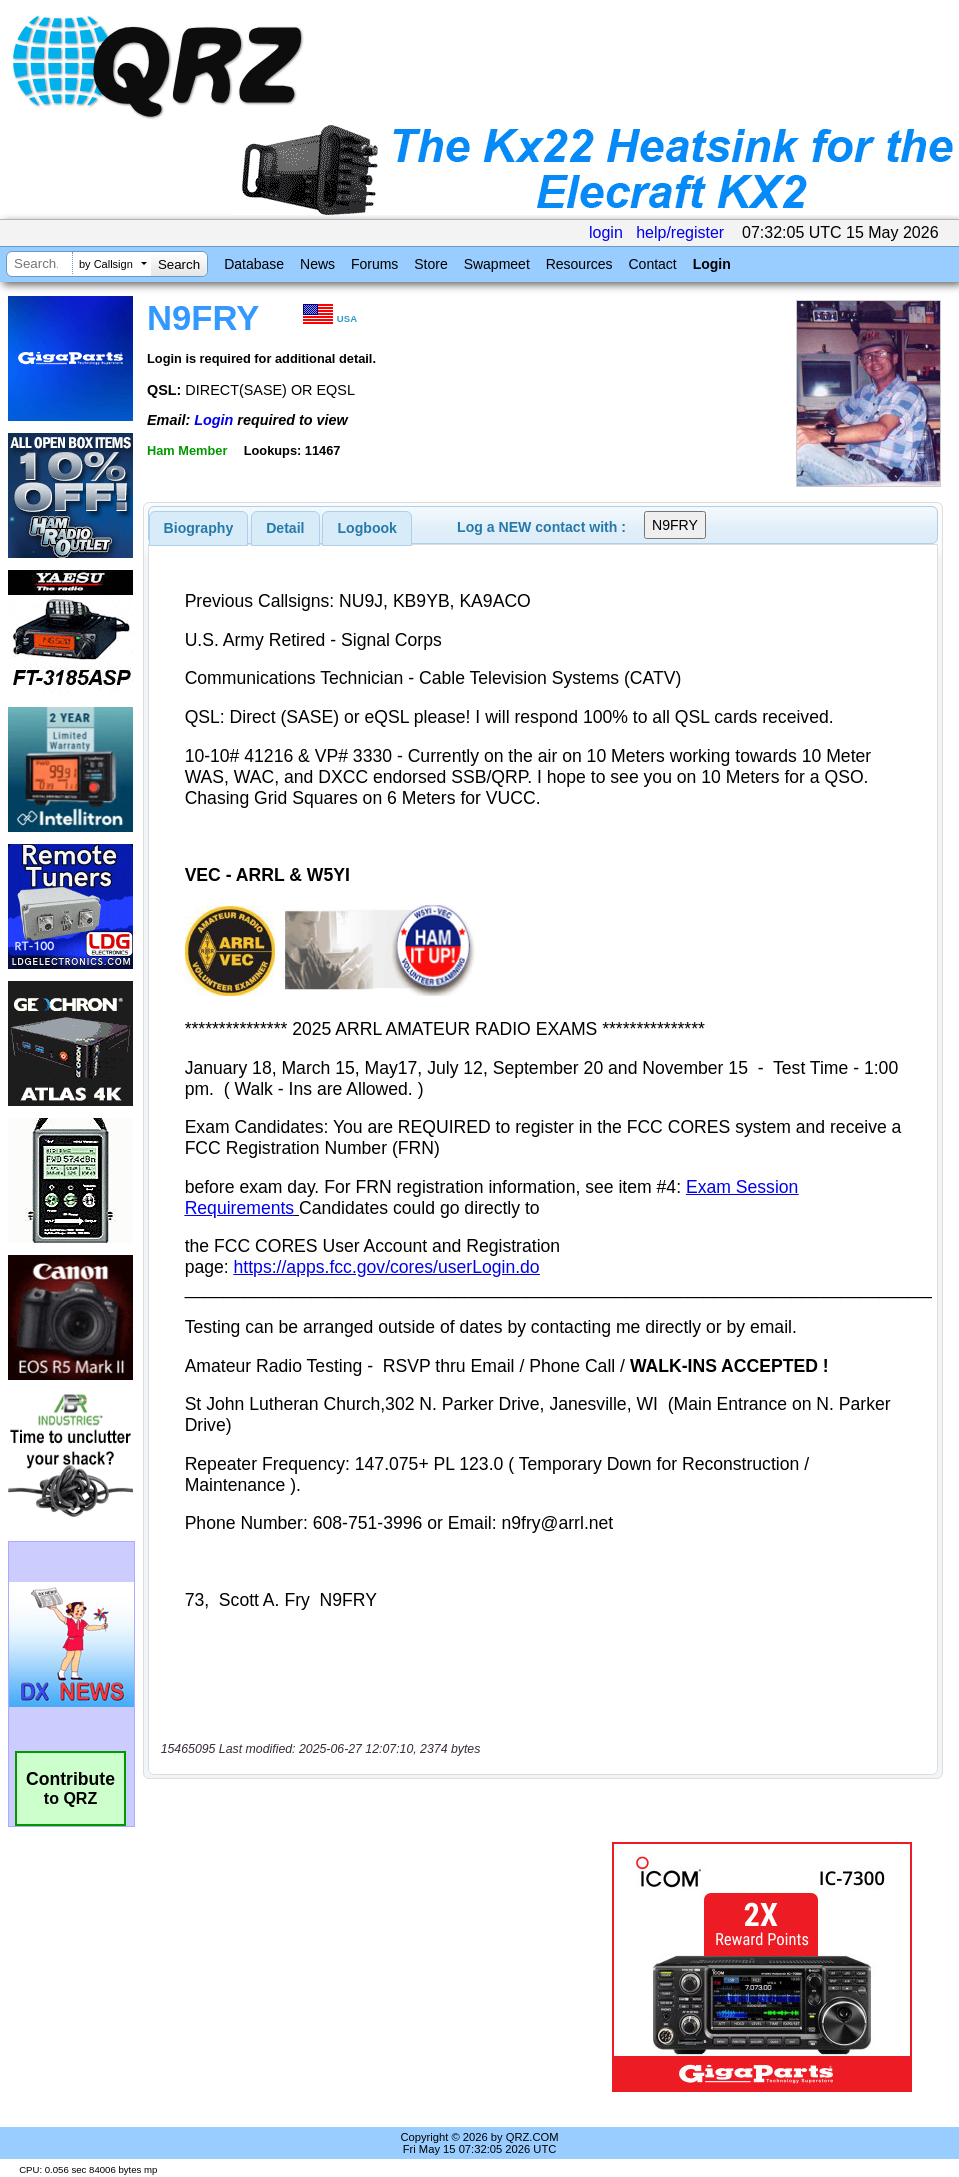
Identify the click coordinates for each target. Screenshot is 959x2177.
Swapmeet (497, 264)
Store (430, 264)
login (606, 232)
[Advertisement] (378, 1967)
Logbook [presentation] (367, 528)
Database (254, 264)
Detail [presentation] (285, 528)
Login (712, 264)
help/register (680, 232)
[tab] (199, 528)
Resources (579, 264)
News (317, 264)
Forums (374, 264)
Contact (652, 264)
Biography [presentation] (199, 528)
